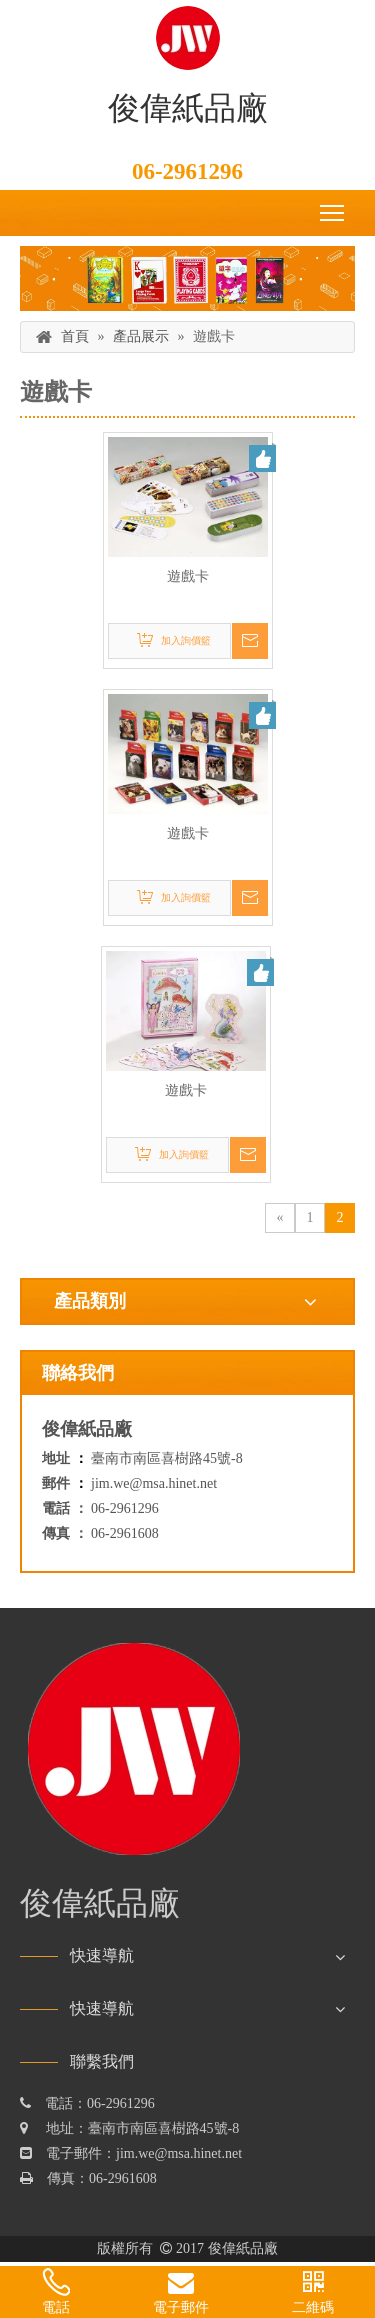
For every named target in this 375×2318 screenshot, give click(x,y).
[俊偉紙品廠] (187, 278)
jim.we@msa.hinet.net (154, 1483)
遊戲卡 (188, 576)
